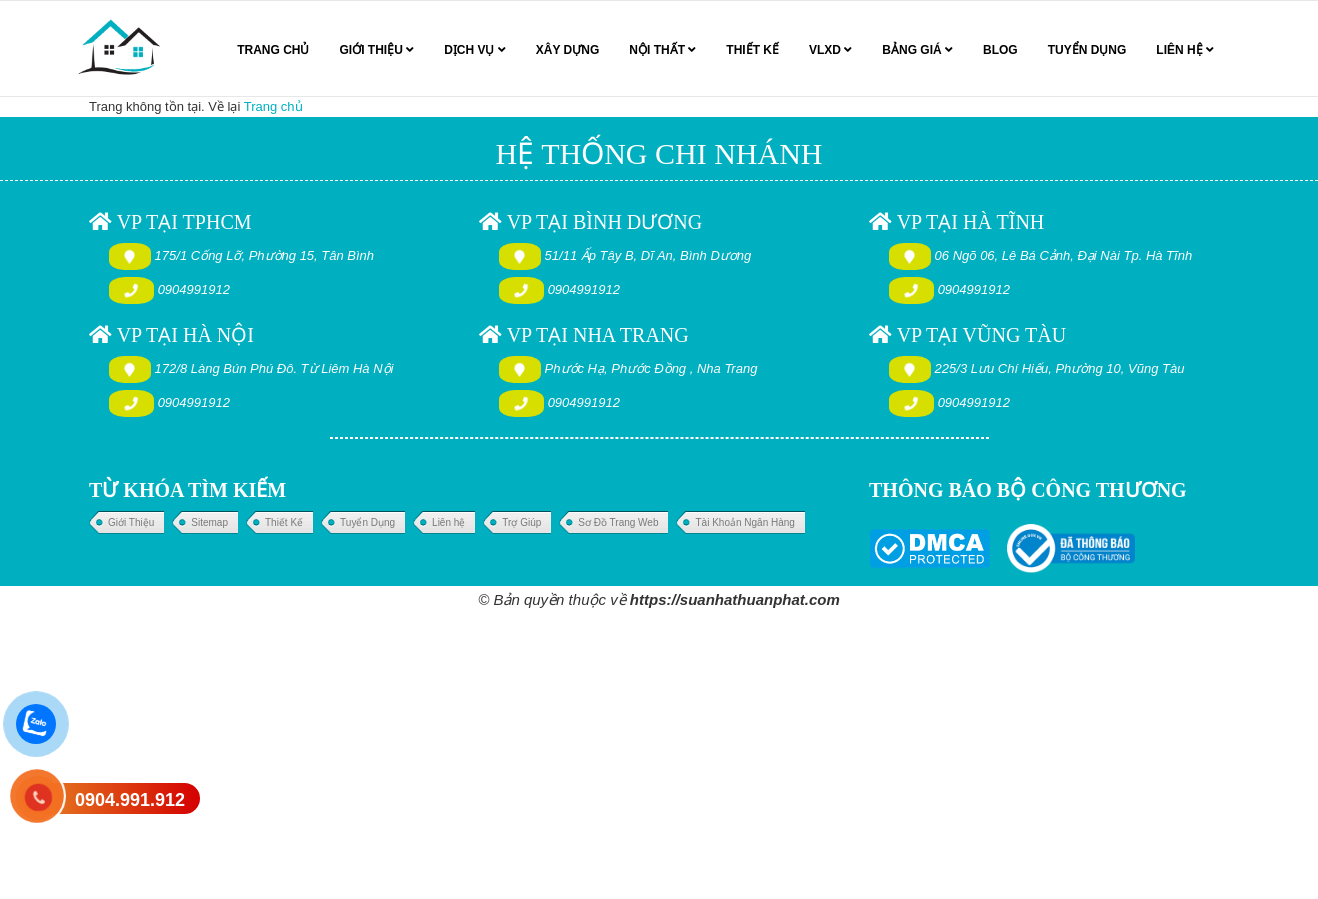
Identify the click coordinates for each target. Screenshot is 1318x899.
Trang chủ (273, 106)
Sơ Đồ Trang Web (618, 522)
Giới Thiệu (131, 522)
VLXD (830, 50)
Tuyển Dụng (367, 522)
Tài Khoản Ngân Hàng (744, 522)
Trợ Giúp (521, 522)
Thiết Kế (284, 522)
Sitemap (209, 522)
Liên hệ (448, 522)
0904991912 (194, 289)
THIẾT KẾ (752, 50)
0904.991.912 (130, 800)
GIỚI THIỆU (376, 50)
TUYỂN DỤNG (1087, 50)
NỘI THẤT (662, 50)
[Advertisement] (600, 754)
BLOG (1000, 50)
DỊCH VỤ (475, 50)
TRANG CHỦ (273, 50)
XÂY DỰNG (567, 50)
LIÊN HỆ (1185, 50)
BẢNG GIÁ (917, 50)
